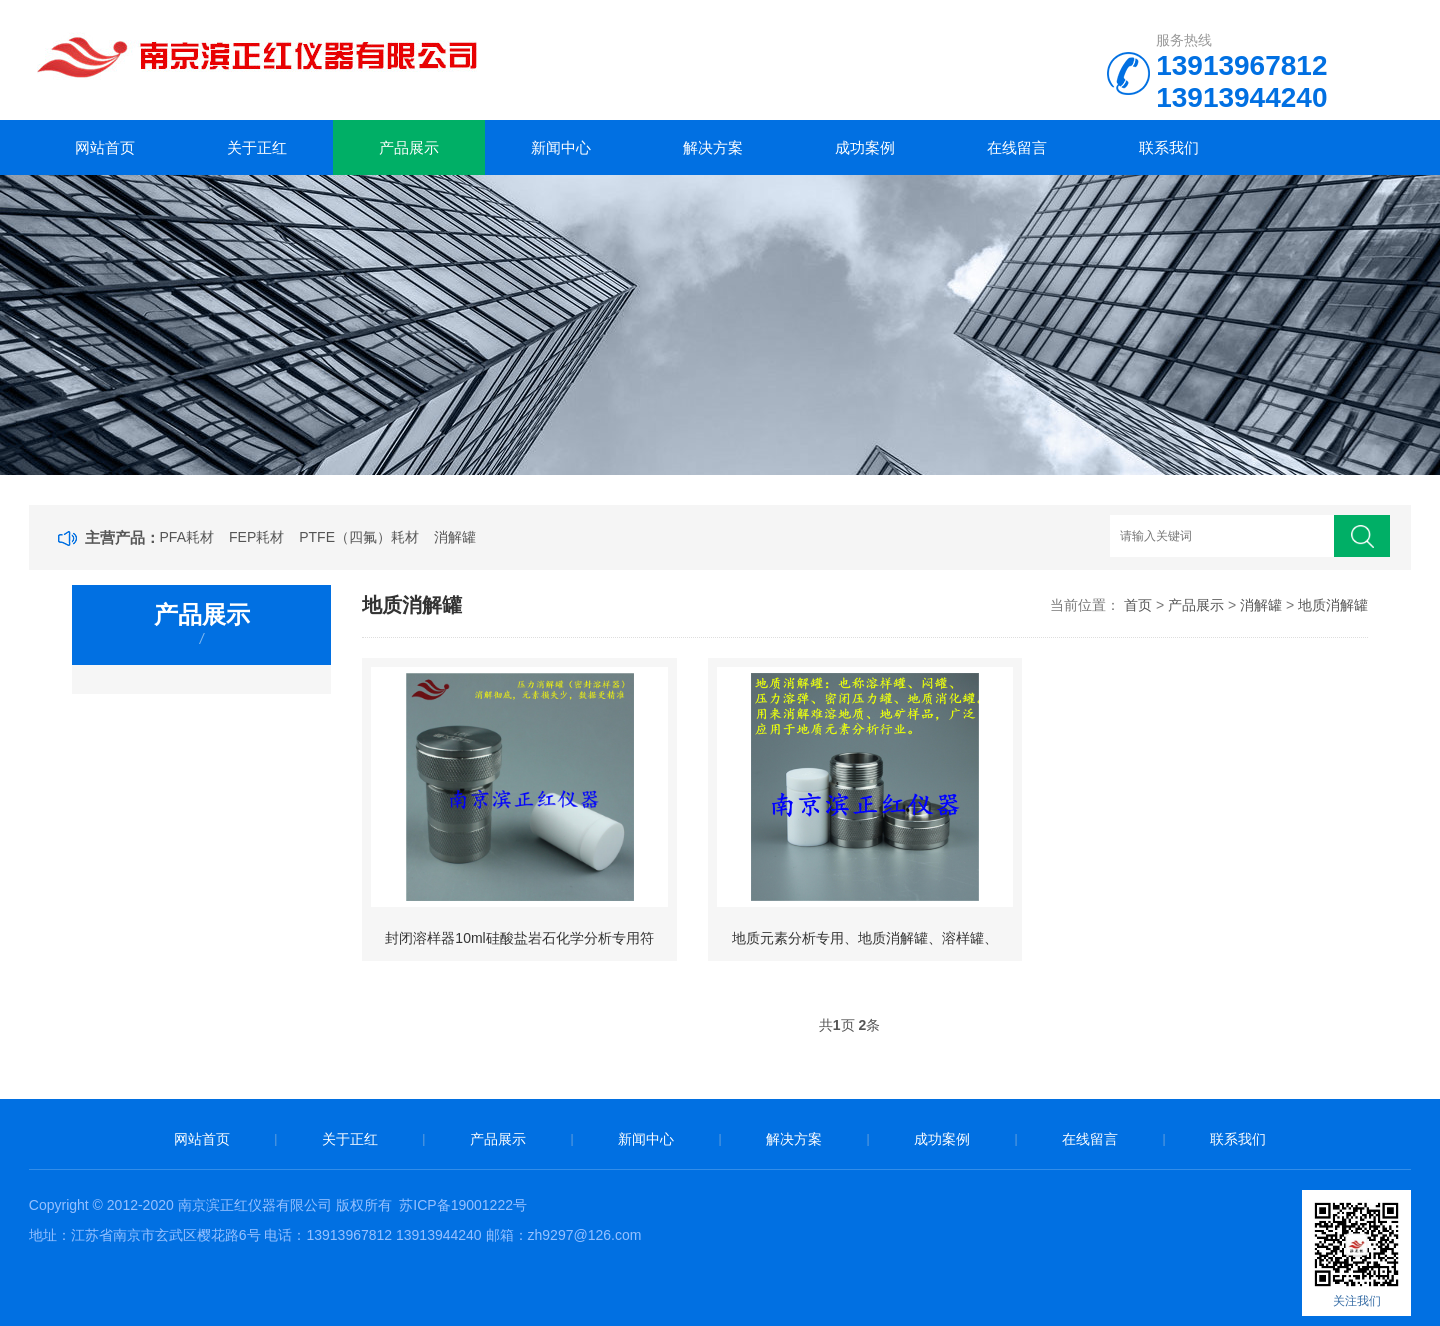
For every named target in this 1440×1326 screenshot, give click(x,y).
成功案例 (865, 147)
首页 (1138, 605)
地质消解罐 (1333, 605)
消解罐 (455, 537)
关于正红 (257, 147)
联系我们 (1169, 147)
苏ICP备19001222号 (463, 1205)
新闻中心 (561, 147)
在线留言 (1017, 147)
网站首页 (105, 147)
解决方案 (713, 147)
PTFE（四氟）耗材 (359, 537)
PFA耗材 (187, 537)
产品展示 (409, 147)
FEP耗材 (256, 537)
